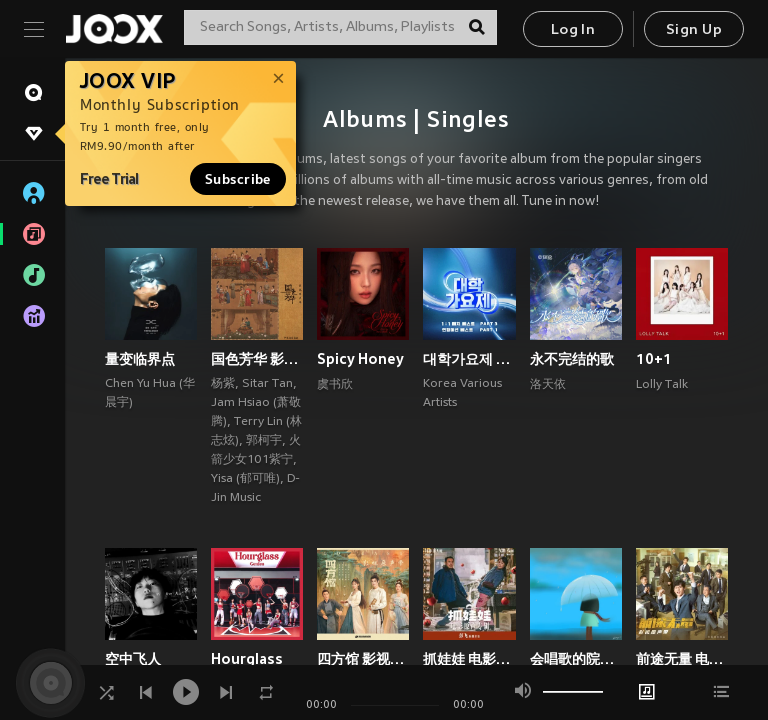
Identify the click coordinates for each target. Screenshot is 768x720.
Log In (573, 30)
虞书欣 (335, 385)
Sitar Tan (267, 384)
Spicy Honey (360, 359)
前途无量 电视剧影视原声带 (682, 659)
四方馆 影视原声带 (363, 659)
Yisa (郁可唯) (245, 479)
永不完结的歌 (572, 359)
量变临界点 (140, 359)
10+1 (654, 359)
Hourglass (247, 659)
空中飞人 (133, 659)
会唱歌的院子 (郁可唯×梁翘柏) (576, 659)
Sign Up (694, 30)
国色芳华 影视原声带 (257, 359)
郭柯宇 (264, 441)
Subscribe (238, 179)
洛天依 (548, 385)
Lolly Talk (662, 385)
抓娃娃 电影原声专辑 (469, 659)
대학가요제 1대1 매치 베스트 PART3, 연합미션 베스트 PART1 (469, 359)
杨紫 (223, 384)
